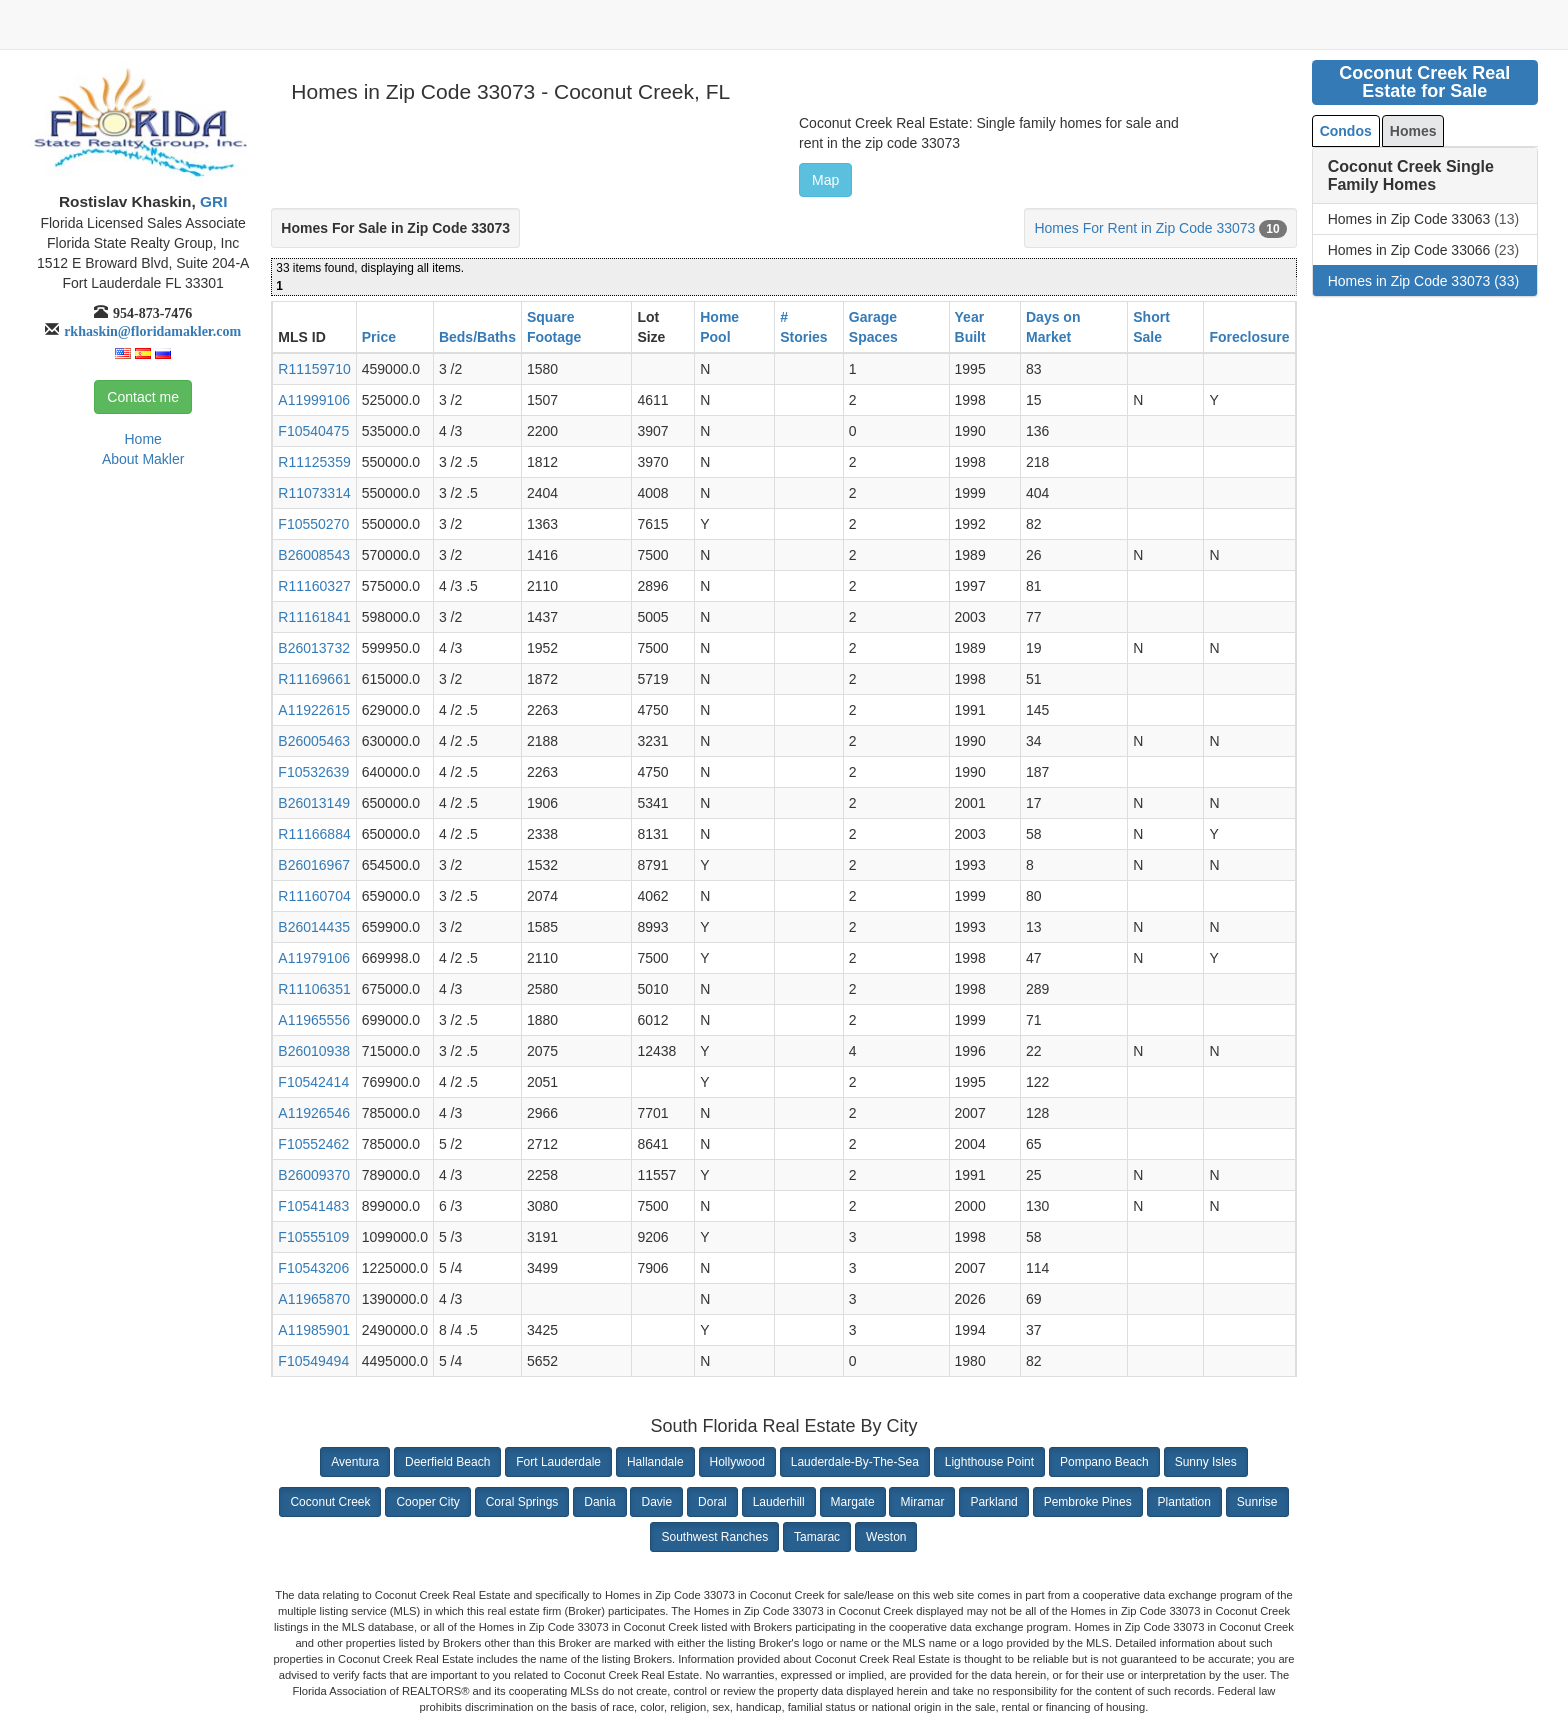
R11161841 (314, 617)
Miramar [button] (922, 1502)
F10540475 (313, 431)
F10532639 (313, 772)
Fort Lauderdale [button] (558, 1462)
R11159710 (314, 369)
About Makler (143, 459)
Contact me (143, 397)
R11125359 (314, 462)
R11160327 (314, 586)
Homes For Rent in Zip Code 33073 (1144, 228)
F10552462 (313, 1144)
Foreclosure (1249, 337)
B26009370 (314, 1175)
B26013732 (314, 648)
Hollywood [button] (737, 1462)
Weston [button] (886, 1537)
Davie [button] (656, 1502)
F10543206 (313, 1268)
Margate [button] (853, 1502)
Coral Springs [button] (522, 1502)
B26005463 (314, 741)
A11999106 (314, 400)
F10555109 (313, 1237)
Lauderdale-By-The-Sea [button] (855, 1462)
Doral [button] (712, 1502)
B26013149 (314, 803)
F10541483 (313, 1206)
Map (825, 180)
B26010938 (314, 1051)
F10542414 (313, 1082)
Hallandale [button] (655, 1462)
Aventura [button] (355, 1462)
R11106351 (314, 989)
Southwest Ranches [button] (714, 1537)
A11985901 (314, 1330)
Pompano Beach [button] (1104, 1462)
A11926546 (314, 1113)
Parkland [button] (993, 1502)
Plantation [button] (1184, 1502)
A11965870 (314, 1299)
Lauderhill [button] (779, 1502)
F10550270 (313, 524)
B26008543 (314, 555)
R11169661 (314, 679)
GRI (212, 201)
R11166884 (314, 834)
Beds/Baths (477, 337)
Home (142, 439)
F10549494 (313, 1361)
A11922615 (314, 710)
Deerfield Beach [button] (447, 1462)
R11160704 (314, 896)
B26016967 (314, 865)
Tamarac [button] (817, 1537)
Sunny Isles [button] (1206, 1462)
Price (379, 337)
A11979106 (314, 958)
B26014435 (314, 927)
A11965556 (314, 1020)
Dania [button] (599, 1502)
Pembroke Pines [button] (1088, 1502)
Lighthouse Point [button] (989, 1462)
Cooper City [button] (427, 1502)
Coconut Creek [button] (330, 1502)
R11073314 (314, 493)
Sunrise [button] (1257, 1502)
